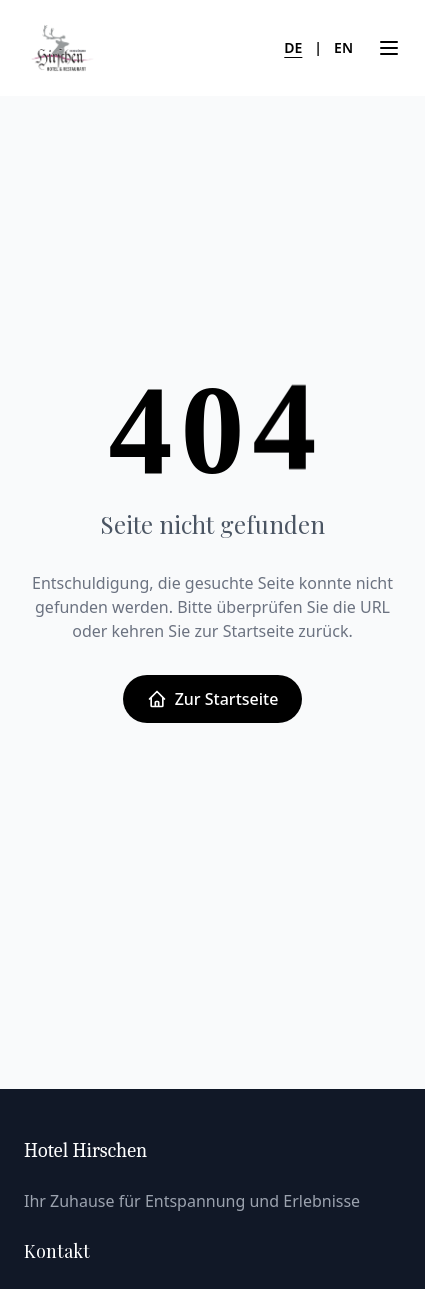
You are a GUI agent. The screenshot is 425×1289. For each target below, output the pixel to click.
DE (293, 47)
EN (343, 47)
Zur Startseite (213, 699)
